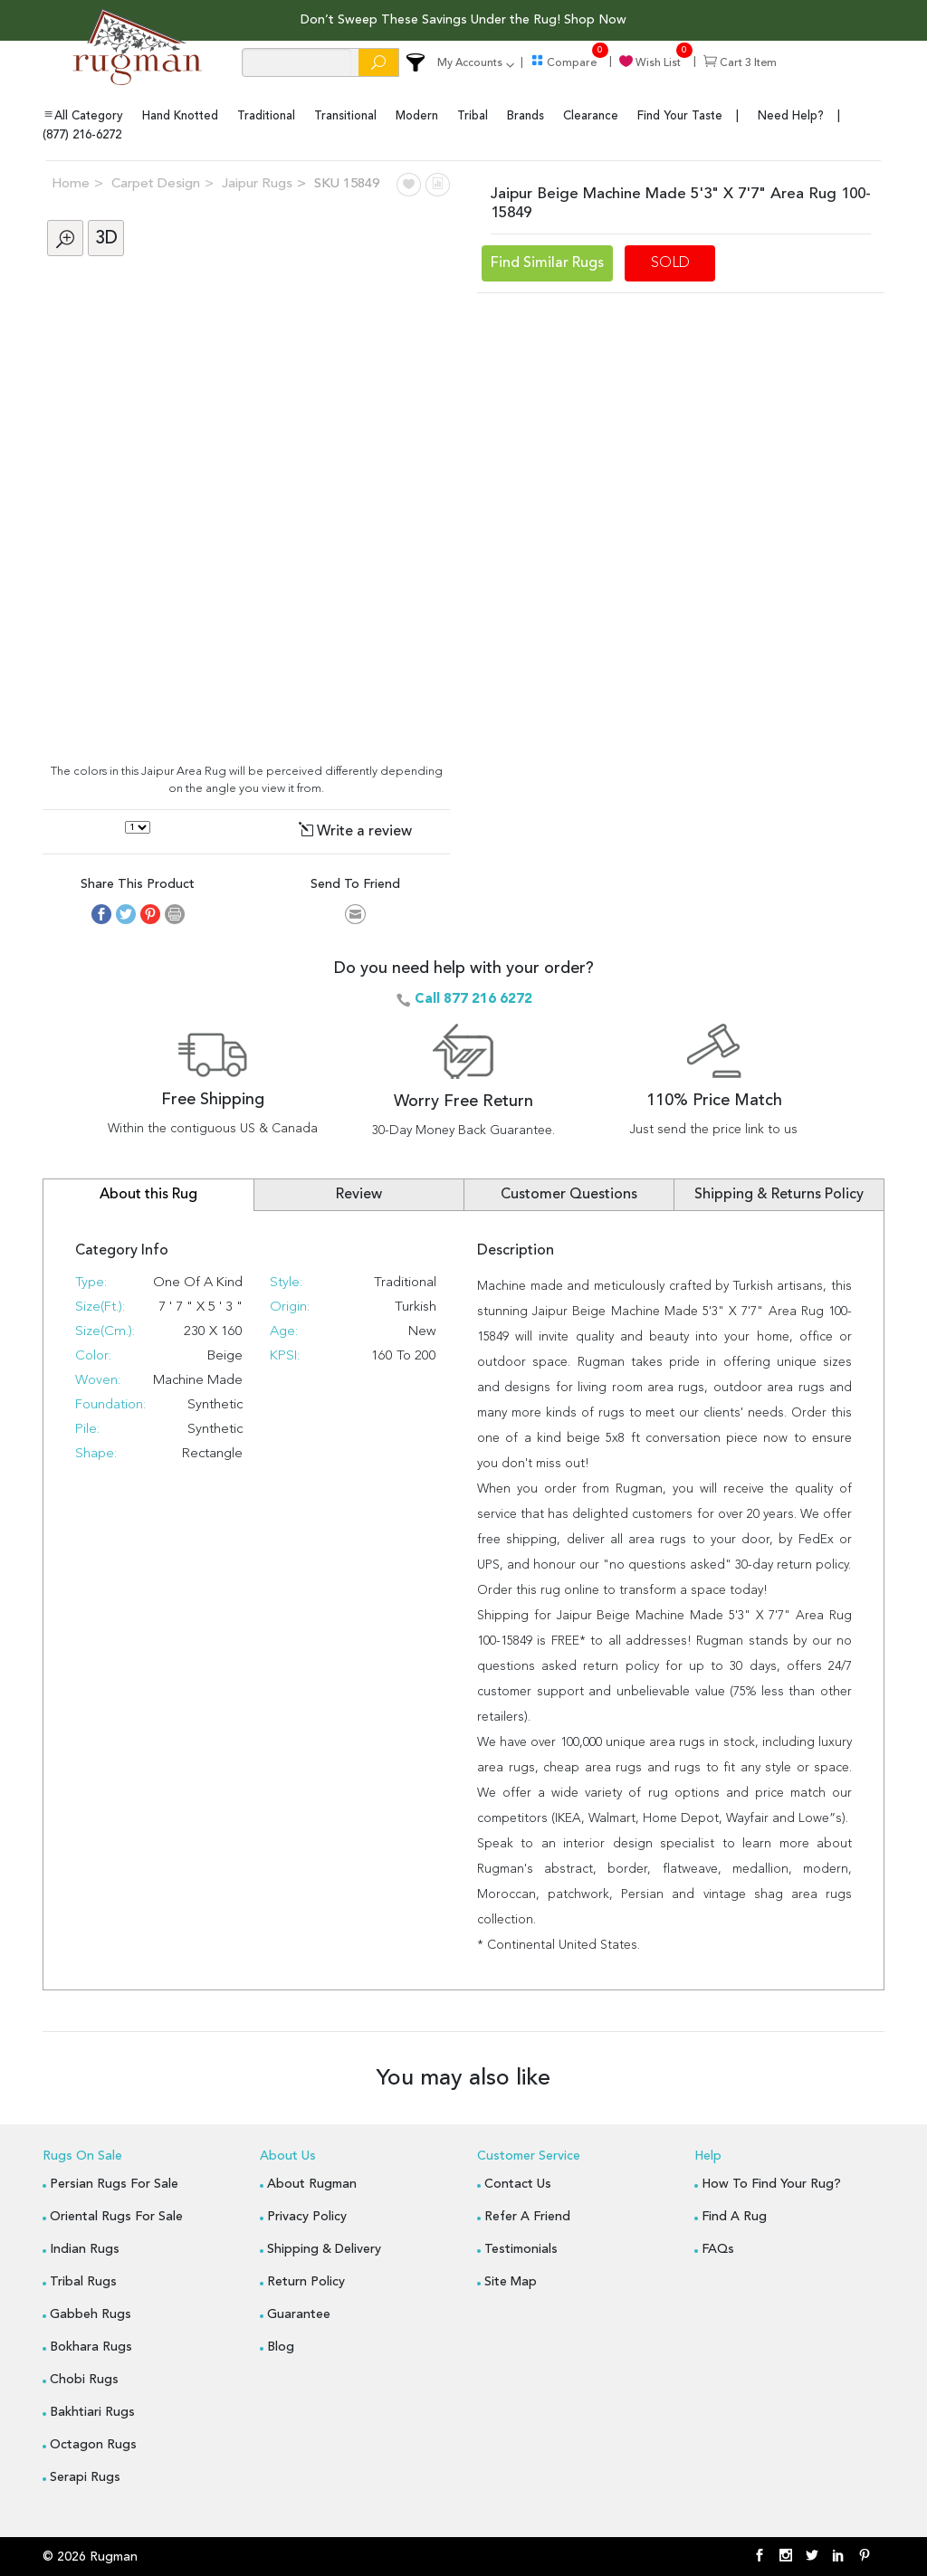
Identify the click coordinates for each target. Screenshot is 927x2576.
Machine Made (198, 1379)
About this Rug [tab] (148, 1193)
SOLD (670, 261)
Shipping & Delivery (324, 2247)
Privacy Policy (307, 2215)
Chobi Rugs (84, 2377)
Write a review (355, 830)
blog (280, 2345)
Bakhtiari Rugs (92, 2410)
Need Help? (791, 115)
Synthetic (215, 1403)
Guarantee (298, 2312)
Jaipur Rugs (257, 182)
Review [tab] (359, 1193)
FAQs (718, 2247)
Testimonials (521, 2247)
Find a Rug (734, 2215)
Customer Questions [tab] (569, 1193)
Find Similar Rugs (547, 261)
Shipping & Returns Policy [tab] (779, 1193)
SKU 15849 (346, 182)
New (422, 1330)
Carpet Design (155, 182)
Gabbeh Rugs (90, 2312)
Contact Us (517, 2182)
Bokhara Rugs (91, 2345)
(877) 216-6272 (82, 133)
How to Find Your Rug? (771, 2182)
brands (525, 115)
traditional (266, 115)
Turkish (415, 1305)
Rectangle (212, 1452)
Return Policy (306, 2280)
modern (417, 115)
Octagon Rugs (93, 2443)
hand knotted (180, 115)
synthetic (215, 1428)
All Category (83, 114)
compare (563, 63)
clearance (590, 115)
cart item (740, 63)
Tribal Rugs (83, 2280)
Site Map (510, 2280)
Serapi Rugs (85, 2475)
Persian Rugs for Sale (114, 2182)
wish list (650, 63)
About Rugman (312, 2182)
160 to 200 (403, 1354)
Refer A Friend (527, 2215)
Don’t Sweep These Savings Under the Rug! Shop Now (463, 20)
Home (71, 182)
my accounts (469, 63)
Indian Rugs (84, 2247)
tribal (472, 115)
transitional (345, 115)
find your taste (679, 115)
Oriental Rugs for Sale (116, 2215)
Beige (225, 1354)
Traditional (405, 1281)
